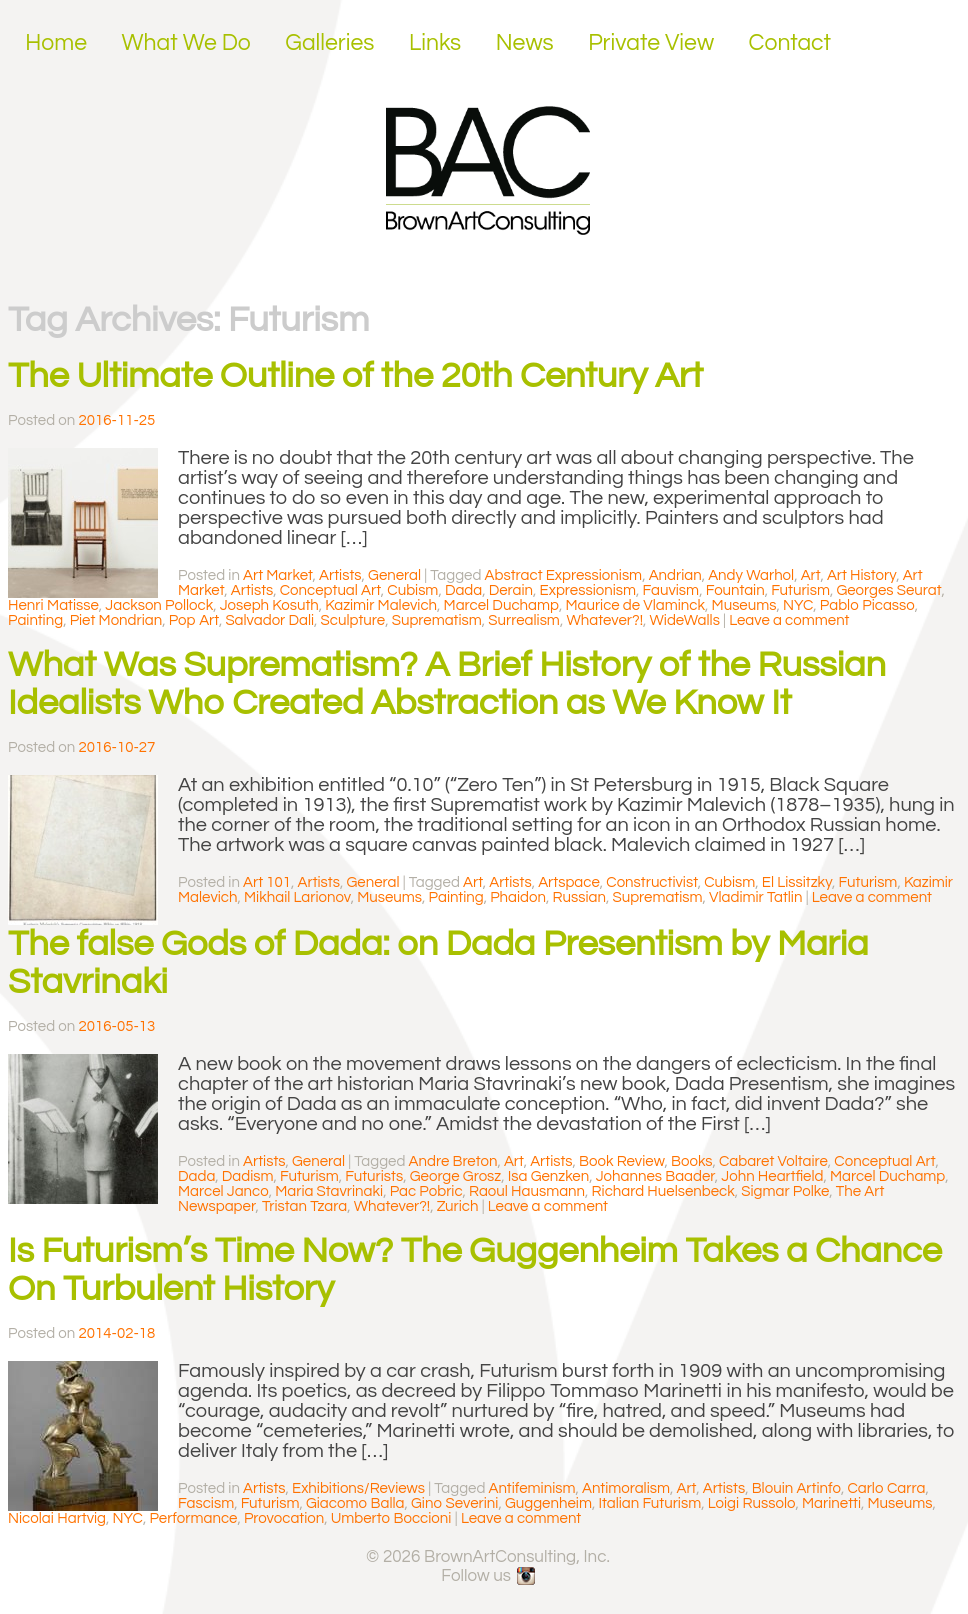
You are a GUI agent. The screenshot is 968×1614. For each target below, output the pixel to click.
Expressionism (588, 590)
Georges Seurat (888, 590)
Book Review (621, 1161)
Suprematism (437, 620)
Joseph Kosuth (269, 605)
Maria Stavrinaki (329, 1191)
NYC (798, 605)
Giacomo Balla (355, 1503)
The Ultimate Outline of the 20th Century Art (355, 376)
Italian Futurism (649, 1503)
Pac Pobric (426, 1191)
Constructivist (651, 882)
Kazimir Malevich (381, 605)
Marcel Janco (223, 1191)
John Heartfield (772, 1176)
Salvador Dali (269, 620)
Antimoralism (626, 1488)
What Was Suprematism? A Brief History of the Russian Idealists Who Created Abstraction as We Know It (447, 684)
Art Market (278, 575)
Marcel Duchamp (501, 605)
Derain (511, 590)
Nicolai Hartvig (57, 1518)
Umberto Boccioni (391, 1518)
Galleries (329, 43)
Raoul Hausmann (527, 1191)
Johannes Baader (655, 1176)
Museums (744, 605)
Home (56, 43)
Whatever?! (604, 620)
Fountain (735, 590)
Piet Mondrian (116, 620)
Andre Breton (453, 1161)
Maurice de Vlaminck (635, 605)
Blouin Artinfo (796, 1488)
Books (691, 1161)
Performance (193, 1518)
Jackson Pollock (159, 605)
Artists (340, 575)
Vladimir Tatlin (755, 897)
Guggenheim (548, 1503)
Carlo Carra (886, 1488)
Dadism (248, 1176)
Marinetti (831, 1503)
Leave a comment (789, 620)
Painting (35, 620)
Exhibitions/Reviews (358, 1488)
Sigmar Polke (785, 1191)
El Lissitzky (797, 882)
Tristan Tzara (304, 1206)
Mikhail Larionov (297, 897)
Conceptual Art (330, 590)
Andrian (675, 575)
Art (811, 575)
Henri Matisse (53, 605)
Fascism (206, 1503)
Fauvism (671, 590)
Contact (790, 43)
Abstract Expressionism (564, 575)
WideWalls (684, 620)
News (525, 43)
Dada (463, 590)
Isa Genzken (548, 1176)
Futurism (800, 590)
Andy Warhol (751, 575)
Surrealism (524, 620)
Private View (651, 43)
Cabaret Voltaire (773, 1161)
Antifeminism (532, 1488)
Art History (861, 575)
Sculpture (353, 620)
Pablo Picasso (867, 605)
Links (435, 43)
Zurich (458, 1206)
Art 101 (267, 882)
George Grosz (456, 1176)
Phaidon (518, 897)
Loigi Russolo (752, 1503)
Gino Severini (454, 1503)
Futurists (374, 1176)
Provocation (284, 1518)
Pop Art (194, 620)
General (394, 575)
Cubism (412, 590)
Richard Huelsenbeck (663, 1191)
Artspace (569, 882)
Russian (578, 897)
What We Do (186, 43)
